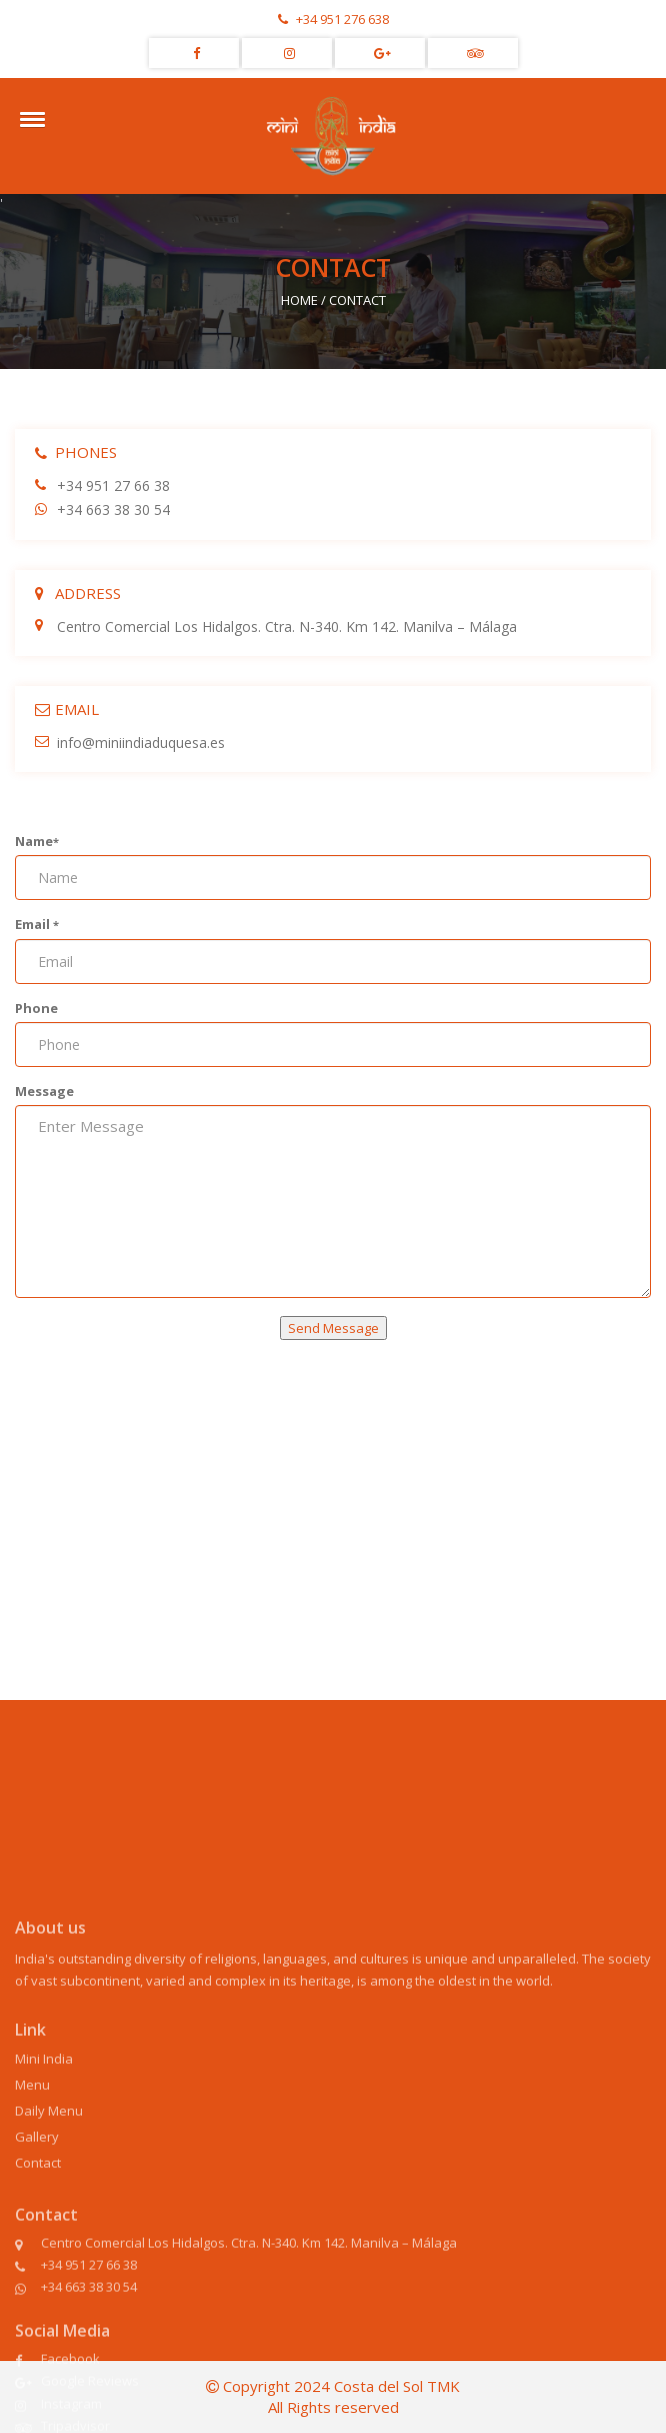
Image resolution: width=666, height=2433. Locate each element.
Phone (36, 1008)
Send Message (333, 1328)
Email (37, 924)
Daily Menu (49, 2214)
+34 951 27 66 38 (102, 485)
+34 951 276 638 (333, 19)
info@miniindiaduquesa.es (130, 742)
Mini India (44, 2162)
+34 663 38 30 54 (102, 509)
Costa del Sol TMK (397, 2386)
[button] (29, 119)
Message (44, 1091)
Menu (32, 2188)
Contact (38, 2266)
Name (37, 841)
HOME (299, 300)
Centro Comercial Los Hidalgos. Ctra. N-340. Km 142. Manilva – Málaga (276, 626)
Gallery (37, 2240)
